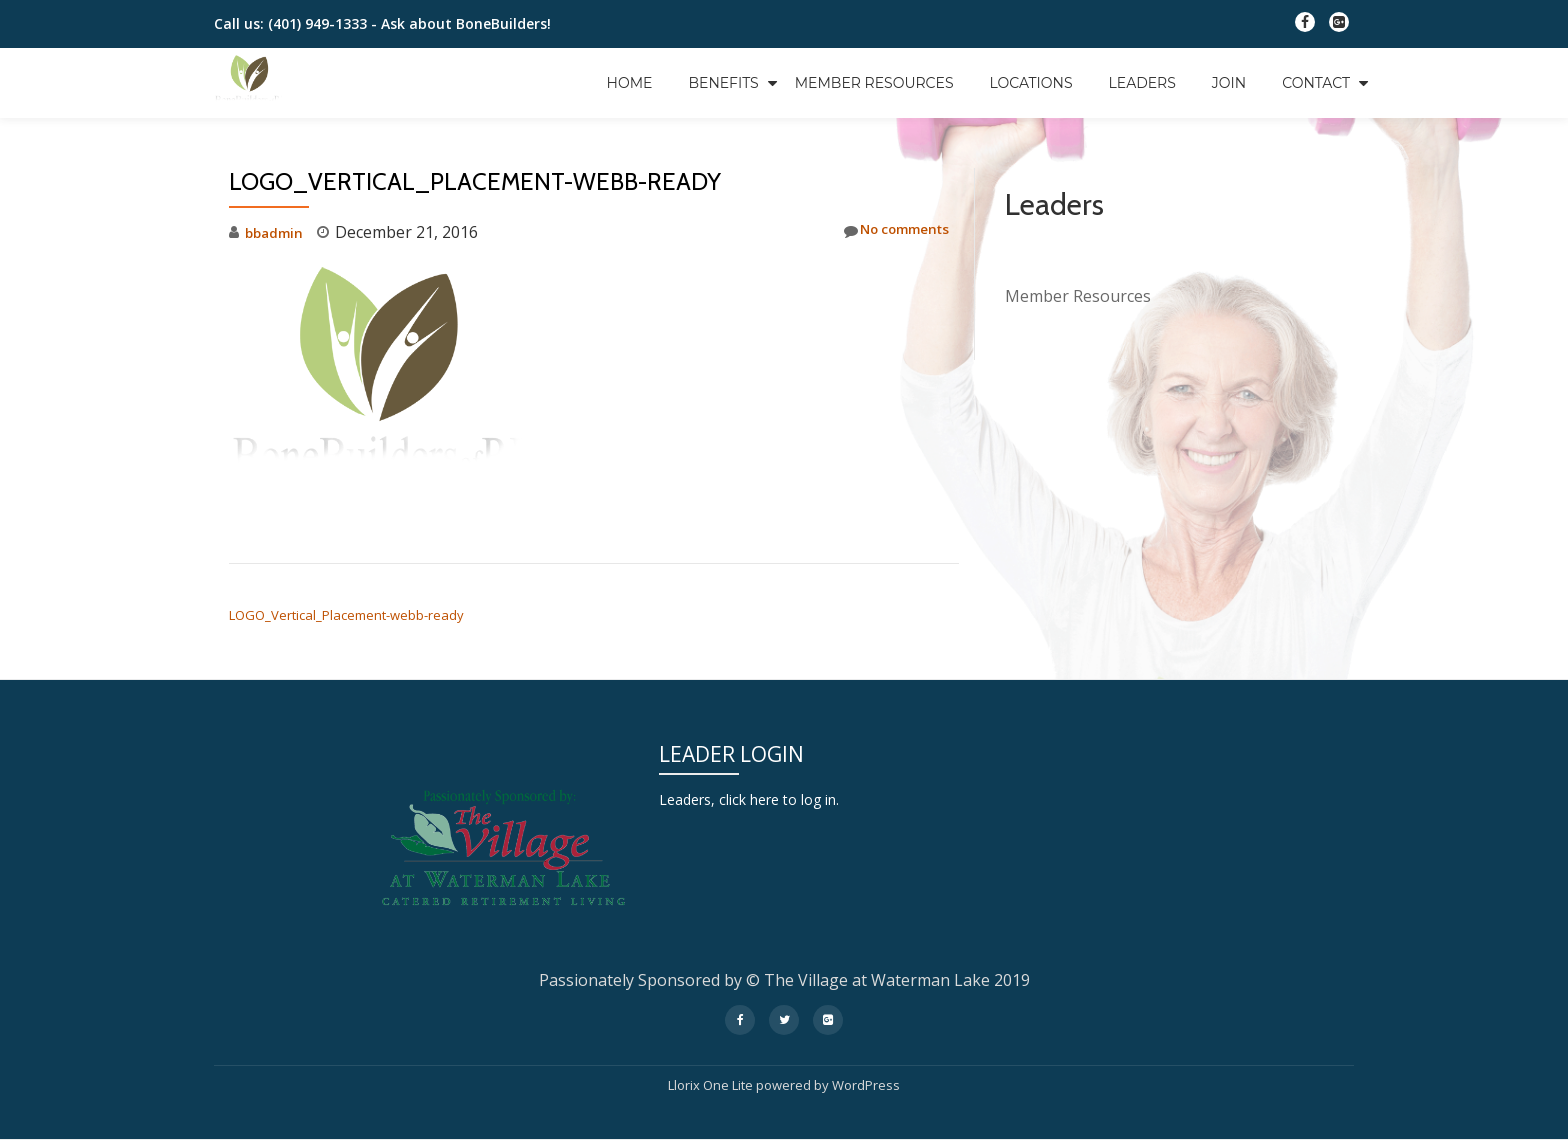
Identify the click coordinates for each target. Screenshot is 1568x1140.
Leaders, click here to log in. (762, 799)
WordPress (866, 1085)
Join (1229, 83)
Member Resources (874, 83)
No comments (885, 231)
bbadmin (278, 232)
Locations (1031, 83)
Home (630, 83)
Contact (1316, 83)
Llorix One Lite (712, 1085)
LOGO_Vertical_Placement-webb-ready (346, 615)
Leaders (1142, 83)
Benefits (723, 83)
